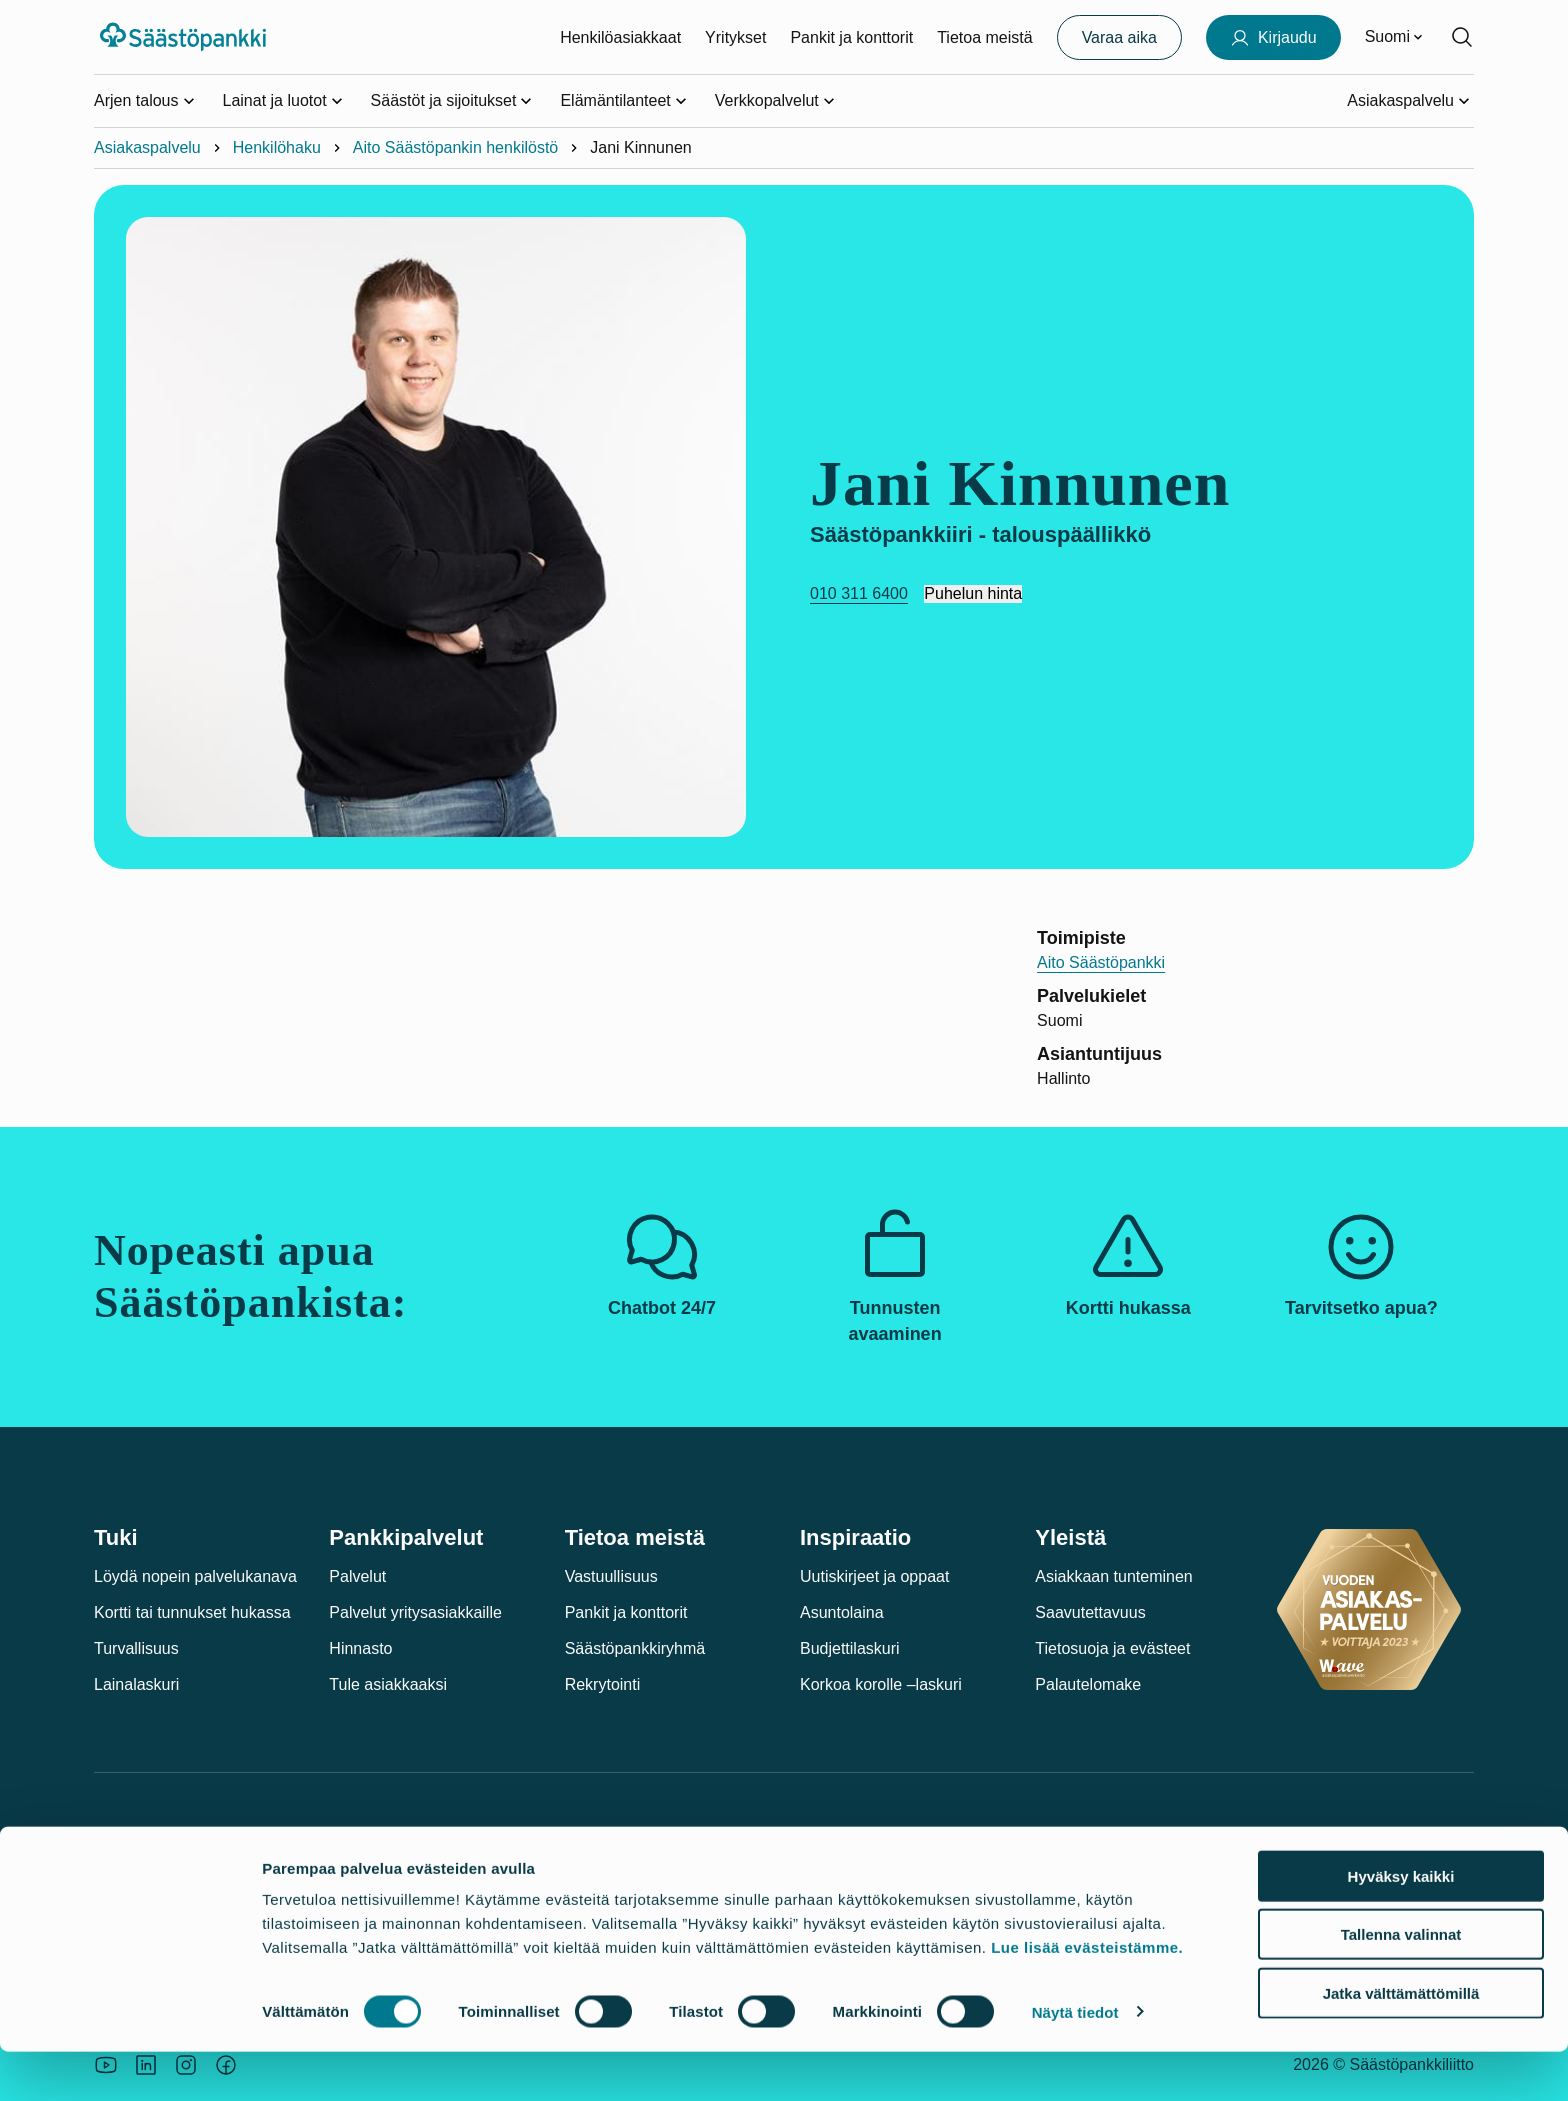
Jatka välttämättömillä (1401, 2042)
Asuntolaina (842, 1612)
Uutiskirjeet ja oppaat (874, 1576)
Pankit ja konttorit (851, 37)
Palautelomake (1088, 1684)
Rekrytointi (603, 1684)
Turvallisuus (136, 1648)
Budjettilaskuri (850, 1648)
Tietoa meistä (984, 37)
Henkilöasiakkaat (620, 37)
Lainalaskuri (136, 1684)
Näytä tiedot (1075, 2061)
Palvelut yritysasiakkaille (415, 1612)
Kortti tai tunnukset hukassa (192, 1612)
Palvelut (357, 1576)
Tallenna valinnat (1401, 1984)
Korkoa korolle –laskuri (881, 1684)
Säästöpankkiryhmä (635, 1648)
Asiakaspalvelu (147, 147)
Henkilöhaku (277, 147)
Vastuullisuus (611, 1576)
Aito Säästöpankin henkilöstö (455, 147)
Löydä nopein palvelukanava (195, 1576)
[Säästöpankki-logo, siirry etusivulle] (185, 37)
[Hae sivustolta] (1462, 37)
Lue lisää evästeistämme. (1087, 1996)
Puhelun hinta (973, 593)
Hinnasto (360, 1648)
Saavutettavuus (1090, 1612)
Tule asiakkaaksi (388, 1684)
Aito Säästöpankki (1101, 962)
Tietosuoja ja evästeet (1112, 1648)
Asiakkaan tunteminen (1113, 1576)
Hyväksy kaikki (1401, 1925)
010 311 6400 (859, 593)
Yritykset (735, 37)
